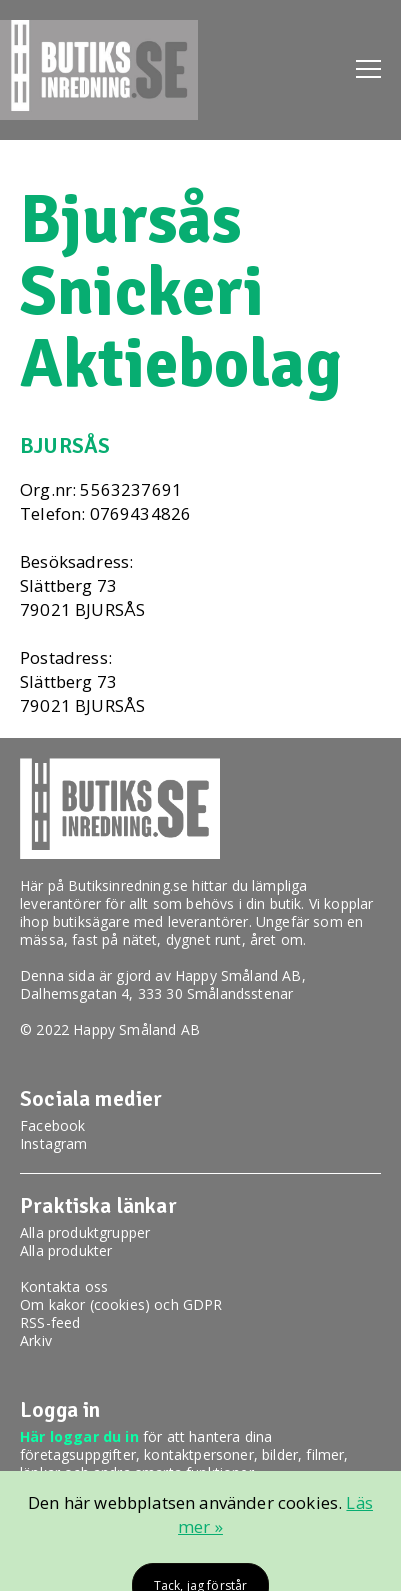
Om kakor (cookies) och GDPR (121, 1304)
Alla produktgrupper (85, 1232)
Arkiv (36, 1340)
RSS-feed (50, 1322)
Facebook (52, 1125)
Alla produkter (66, 1250)
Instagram (54, 1143)
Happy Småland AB (238, 975)
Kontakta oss (64, 1286)
